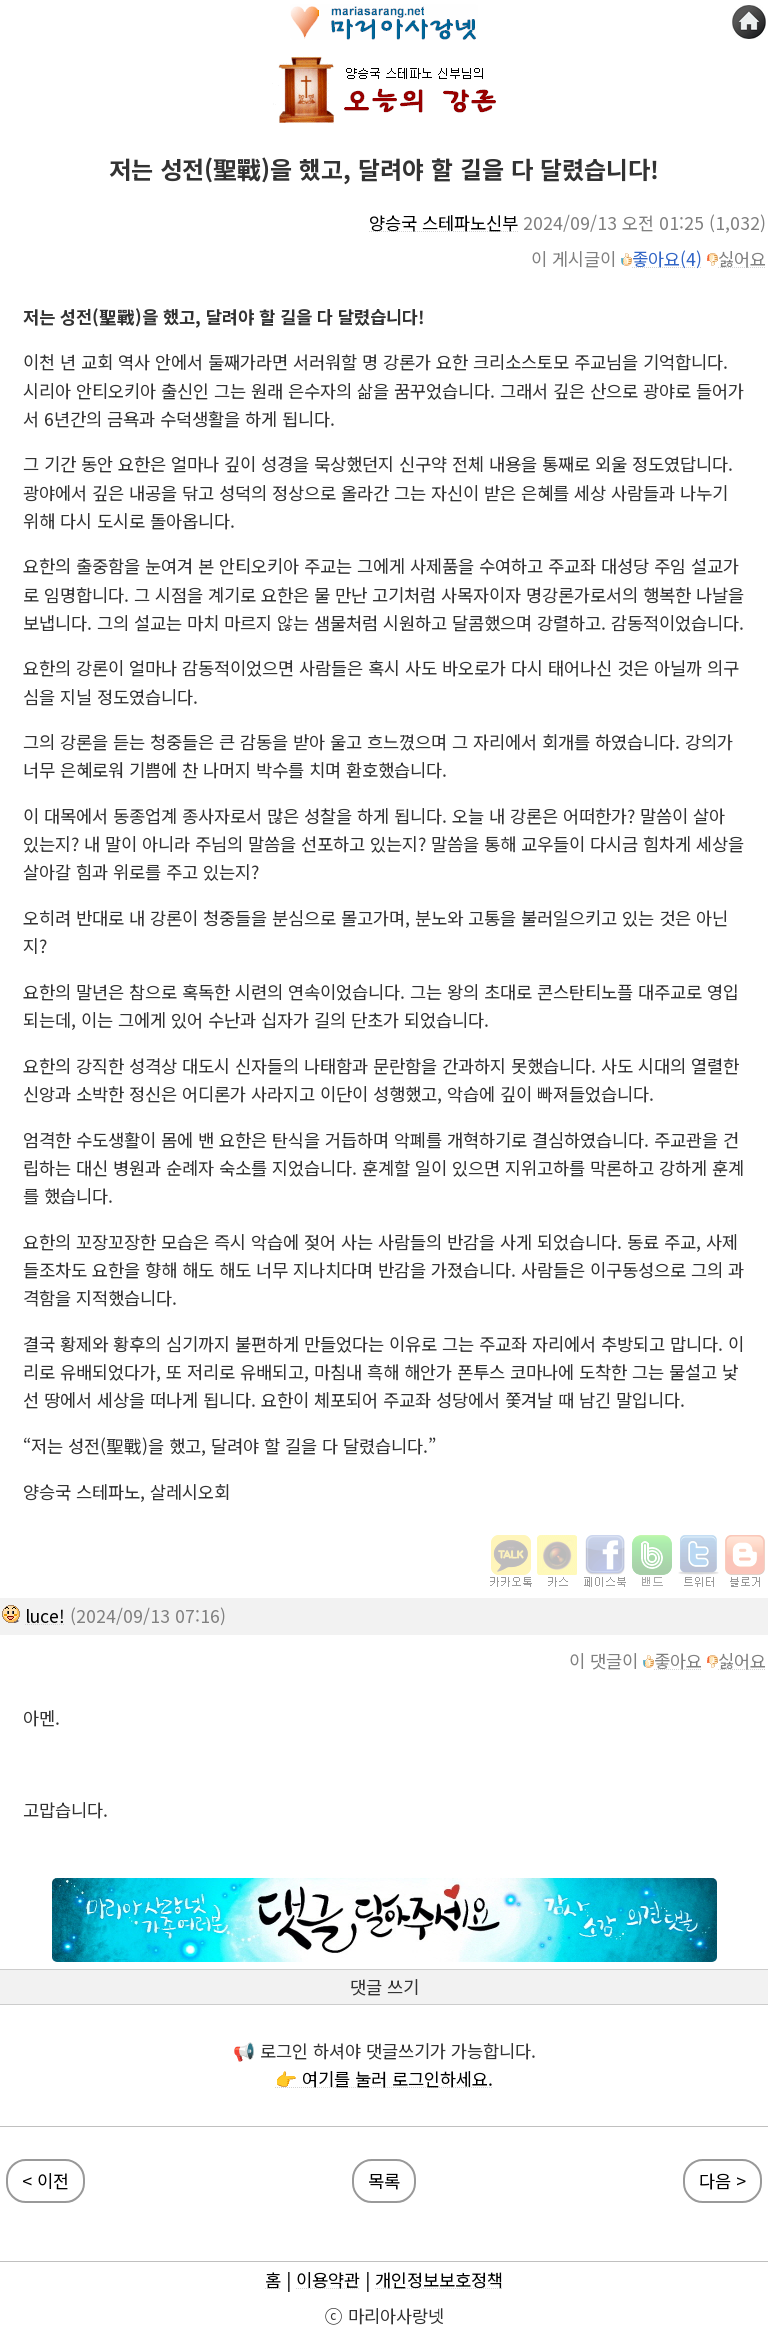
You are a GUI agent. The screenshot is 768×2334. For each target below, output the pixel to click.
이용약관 (328, 2279)
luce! (45, 1615)
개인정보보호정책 (439, 2279)
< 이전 (45, 2180)
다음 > (722, 2180)
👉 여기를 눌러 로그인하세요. (384, 2078)
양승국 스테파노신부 (443, 222)
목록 (384, 2180)
